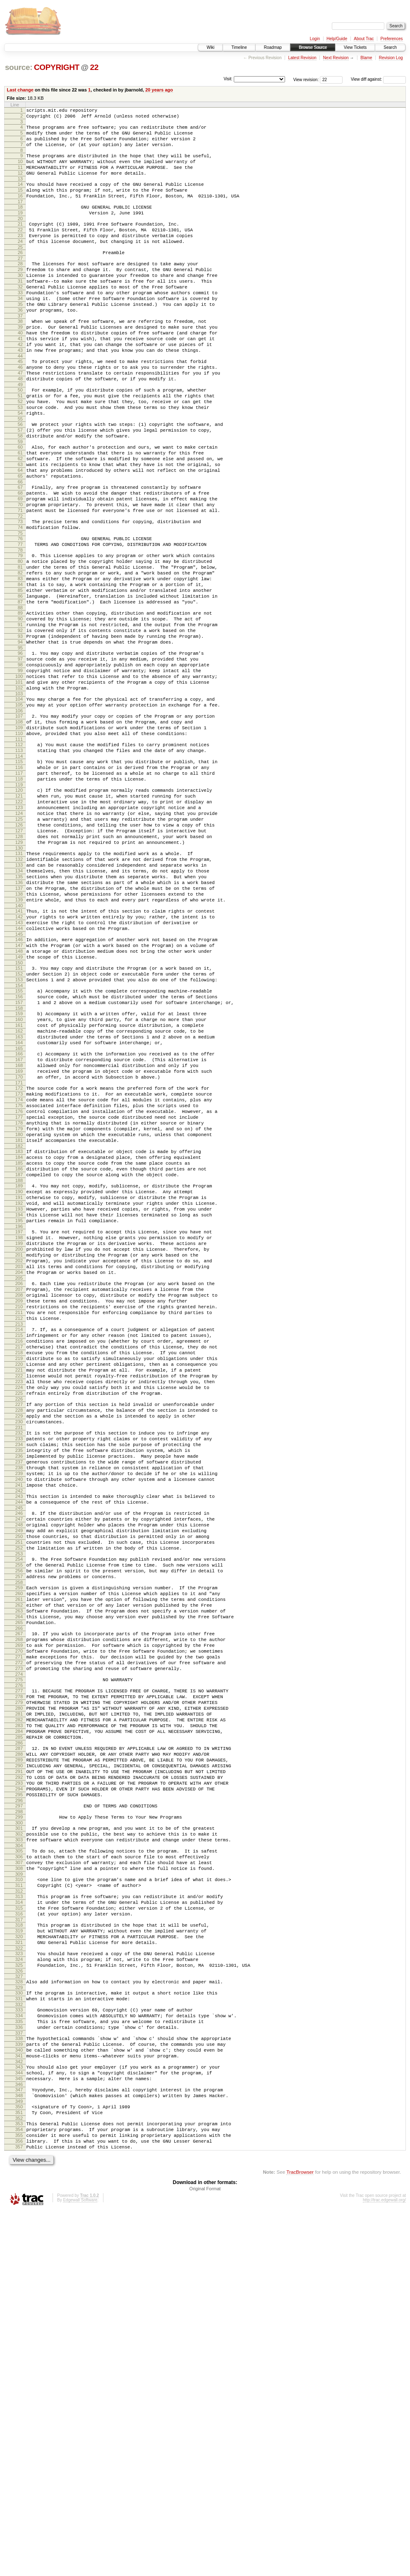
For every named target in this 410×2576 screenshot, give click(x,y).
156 (19, 1154)
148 (19, 1101)
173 (19, 1268)
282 (19, 2012)
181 (19, 1325)
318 (19, 2252)
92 (20, 722)
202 (19, 1468)
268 (19, 1917)
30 (20, 302)
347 (19, 2443)
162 (19, 1194)
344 (19, 2424)
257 (19, 1843)
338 (19, 2383)
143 (19, 1067)
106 (19, 817)
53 (20, 459)
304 (19, 2160)
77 (20, 620)
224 (19, 1619)
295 (19, 2102)
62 (20, 519)
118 (19, 896)
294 (19, 2095)
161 (19, 1187)
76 (20, 612)
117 (19, 889)
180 (19, 1318)
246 (19, 1767)
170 (19, 1249)
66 (20, 547)
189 (19, 1378)
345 (19, 2431)
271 (19, 1938)
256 (19, 1836)
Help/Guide (336, 38)
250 (19, 1795)
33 (20, 323)
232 (19, 1672)
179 (19, 1311)
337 (19, 2378)
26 (20, 276)
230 (19, 1660)
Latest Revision (302, 57)
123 (19, 930)
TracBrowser (300, 2537)
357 (19, 2510)
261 (19, 1869)
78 (20, 627)
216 (19, 1563)
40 (20, 371)
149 (19, 1108)
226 (19, 1633)
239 (19, 1721)
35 (20, 337)
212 (19, 1536)
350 (19, 2463)
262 (19, 1876)
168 (19, 1235)
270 (19, 1931)
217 (19, 1570)
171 (19, 1256)
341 (19, 2404)
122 (19, 923)
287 (19, 2046)
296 (19, 2109)
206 (19, 1494)
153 (19, 1134)
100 (19, 776)
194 (19, 1413)
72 (20, 588)
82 (20, 653)
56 (20, 478)
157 (19, 1161)
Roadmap (273, 47)
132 (19, 992)
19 (20, 230)
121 (19, 916)
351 (19, 2470)
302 (19, 2146)
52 (20, 452)
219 (19, 1584)
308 (19, 2187)
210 (19, 1522)
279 (19, 1991)
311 (19, 2206)
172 (19, 1261)
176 (19, 1290)
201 (19, 1461)
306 (19, 2173)
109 (19, 836)
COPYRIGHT (56, 67)
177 (19, 1297)
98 (20, 762)
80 (20, 639)
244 (19, 1755)
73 (20, 593)
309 (19, 2194)
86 (20, 681)
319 (19, 2259)
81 (20, 646)
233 (19, 1679)
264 (19, 1891)
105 (19, 810)
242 (19, 1742)
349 (19, 2457)
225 (19, 1626)
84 (20, 667)
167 (19, 1228)
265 (19, 1898)
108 (19, 829)
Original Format (205, 2553)
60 (20, 505)
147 (19, 1094)
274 (19, 1959)
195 (19, 1420)
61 (20, 512)
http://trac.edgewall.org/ (384, 2565)
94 (20, 736)
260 (19, 1862)
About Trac (364, 38)
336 (19, 2371)
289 (19, 2060)
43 (20, 392)
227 (19, 1638)
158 (19, 1168)
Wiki (210, 47)
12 (20, 184)
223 (19, 1612)
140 (19, 1048)
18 (20, 223)
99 (20, 769)
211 (19, 1529)
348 (19, 2450)
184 (19, 1344)
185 (19, 1351)
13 (20, 191)
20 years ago (159, 89)
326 (19, 2307)
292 (19, 2081)
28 (20, 288)
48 (20, 425)
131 (19, 985)
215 (19, 1556)
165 (19, 1216)
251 (19, 1802)
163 (19, 1201)
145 (19, 1081)
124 (19, 937)
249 (19, 1788)
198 (19, 1439)
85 (20, 674)
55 (20, 473)
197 (19, 1432)
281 (19, 2005)
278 (19, 1984)
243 (19, 1748)
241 (19, 1735)
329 (19, 2325)
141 (19, 1053)
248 (19, 1781)
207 (19, 1501)
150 (19, 1115)
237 (19, 1707)
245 (19, 1762)
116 (19, 882)
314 (19, 2226)
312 (19, 2213)
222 (19, 1605)
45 (20, 404)
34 (20, 330)
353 (19, 2482)
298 (19, 2121)
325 (19, 2300)
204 (19, 1482)
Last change (20, 89)
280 (19, 1998)
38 (20, 357)
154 (19, 1141)
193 (19, 1406)
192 (19, 1399)
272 (19, 1945)
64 (20, 533)
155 (19, 1147)
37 (20, 351)
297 (19, 2114)
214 (19, 1549)
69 (20, 567)
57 (20, 485)
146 (19, 1087)
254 (19, 1822)
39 (20, 364)
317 (19, 2247)
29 (20, 295)
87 (20, 688)
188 (19, 1372)
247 (19, 1774)
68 (20, 559)
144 (19, 1074)
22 (94, 67)
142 (19, 1060)
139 (19, 1041)
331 (19, 2337)
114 (19, 870)
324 (19, 2293)
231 (19, 1667)
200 (19, 1453)
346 (19, 2438)
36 (20, 344)
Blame (366, 57)
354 (19, 2489)
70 (20, 574)
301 (19, 2139)
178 (19, 1304)
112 (19, 856)
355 (19, 2496)
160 (19, 1180)
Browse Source (313, 47)
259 (19, 1855)
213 (19, 1543)
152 (19, 1127)
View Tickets (355, 47)
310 (19, 2199)
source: (18, 67)
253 (19, 1816)
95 (20, 743)
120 (19, 909)
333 (19, 2350)
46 (20, 411)
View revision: (306, 79)
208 (19, 1508)
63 (20, 526)
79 (20, 632)
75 (20, 607)
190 (19, 1385)
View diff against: (378, 79)
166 (19, 1221)
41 (20, 378)
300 (19, 2134)
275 (19, 1965)
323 (19, 2286)
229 (19, 1653)
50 (20, 438)
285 (19, 2033)
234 (19, 1686)
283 (19, 2019)
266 (19, 1905)
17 (20, 217)
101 (19, 783)
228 (19, 1646)
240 (19, 1728)
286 (19, 2040)
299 (19, 2127)
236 (19, 1700)
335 (19, 2364)
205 (19, 1489)
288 (19, 2053)
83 (20, 660)
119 (19, 903)
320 (19, 2266)
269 (19, 1924)
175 (19, 1283)
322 (19, 2280)
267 (19, 1910)
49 (20, 432)
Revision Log (391, 57)
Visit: (228, 79)
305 (19, 2166)
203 (19, 1475)
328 (19, 2318)
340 (19, 2397)
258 (19, 1850)
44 (20, 399)
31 (20, 309)
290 (19, 2067)
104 (19, 803)
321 (19, 2273)
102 (19, 790)
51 (20, 445)
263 (19, 1884)
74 (20, 600)
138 (19, 1034)
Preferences (392, 38)
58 (20, 492)
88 (20, 695)
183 (19, 1337)
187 (19, 1365)
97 (20, 755)
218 (19, 1577)
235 (19, 1693)
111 (19, 850)
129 (19, 972)
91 (20, 715)
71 (20, 581)
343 (19, 2417)
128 (19, 965)
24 (20, 263)
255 (19, 1829)
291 (19, 2074)
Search (390, 47)
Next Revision (336, 57)
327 (19, 2312)
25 (20, 270)
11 (20, 177)
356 (19, 2503)
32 (20, 316)
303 (19, 2153)
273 (19, 1952)
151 (19, 1120)
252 (19, 1809)
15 (20, 203)
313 (19, 2219)
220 (19, 1591)
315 (19, 2233)
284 (19, 2026)
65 (20, 540)
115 (19, 875)
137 (19, 1027)
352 (19, 2477)
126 (19, 951)
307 (19, 2180)
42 (20, 385)
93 (20, 729)
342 (19, 2411)
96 (20, 748)
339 (19, 2390)
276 (19, 1972)
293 (19, 2088)
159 (19, 1173)
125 (19, 944)
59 (20, 499)
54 (20, 466)
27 (20, 283)
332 (19, 2344)
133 (19, 999)
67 (20, 552)
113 (19, 863)
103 (19, 797)
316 (19, 2240)
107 (19, 822)
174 (19, 1276)
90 (20, 708)
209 (19, 1515)
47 (20, 418)
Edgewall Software (80, 2565)
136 (19, 1020)
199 (19, 1446)
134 (19, 1006)
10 (20, 170)
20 (20, 237)
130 (19, 979)
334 (19, 2357)
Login (315, 38)
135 (19, 1013)
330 (19, 2330)
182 (19, 1332)
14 (20, 196)
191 (19, 1392)
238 (19, 1714)
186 (19, 1358)
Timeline (239, 47)
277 (19, 1977)
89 (20, 701)
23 (20, 256)
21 (20, 242)
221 (19, 1598)
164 (19, 1208)
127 (19, 958)
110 (19, 843)
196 (19, 1427)
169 (19, 1242)
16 (20, 210)
